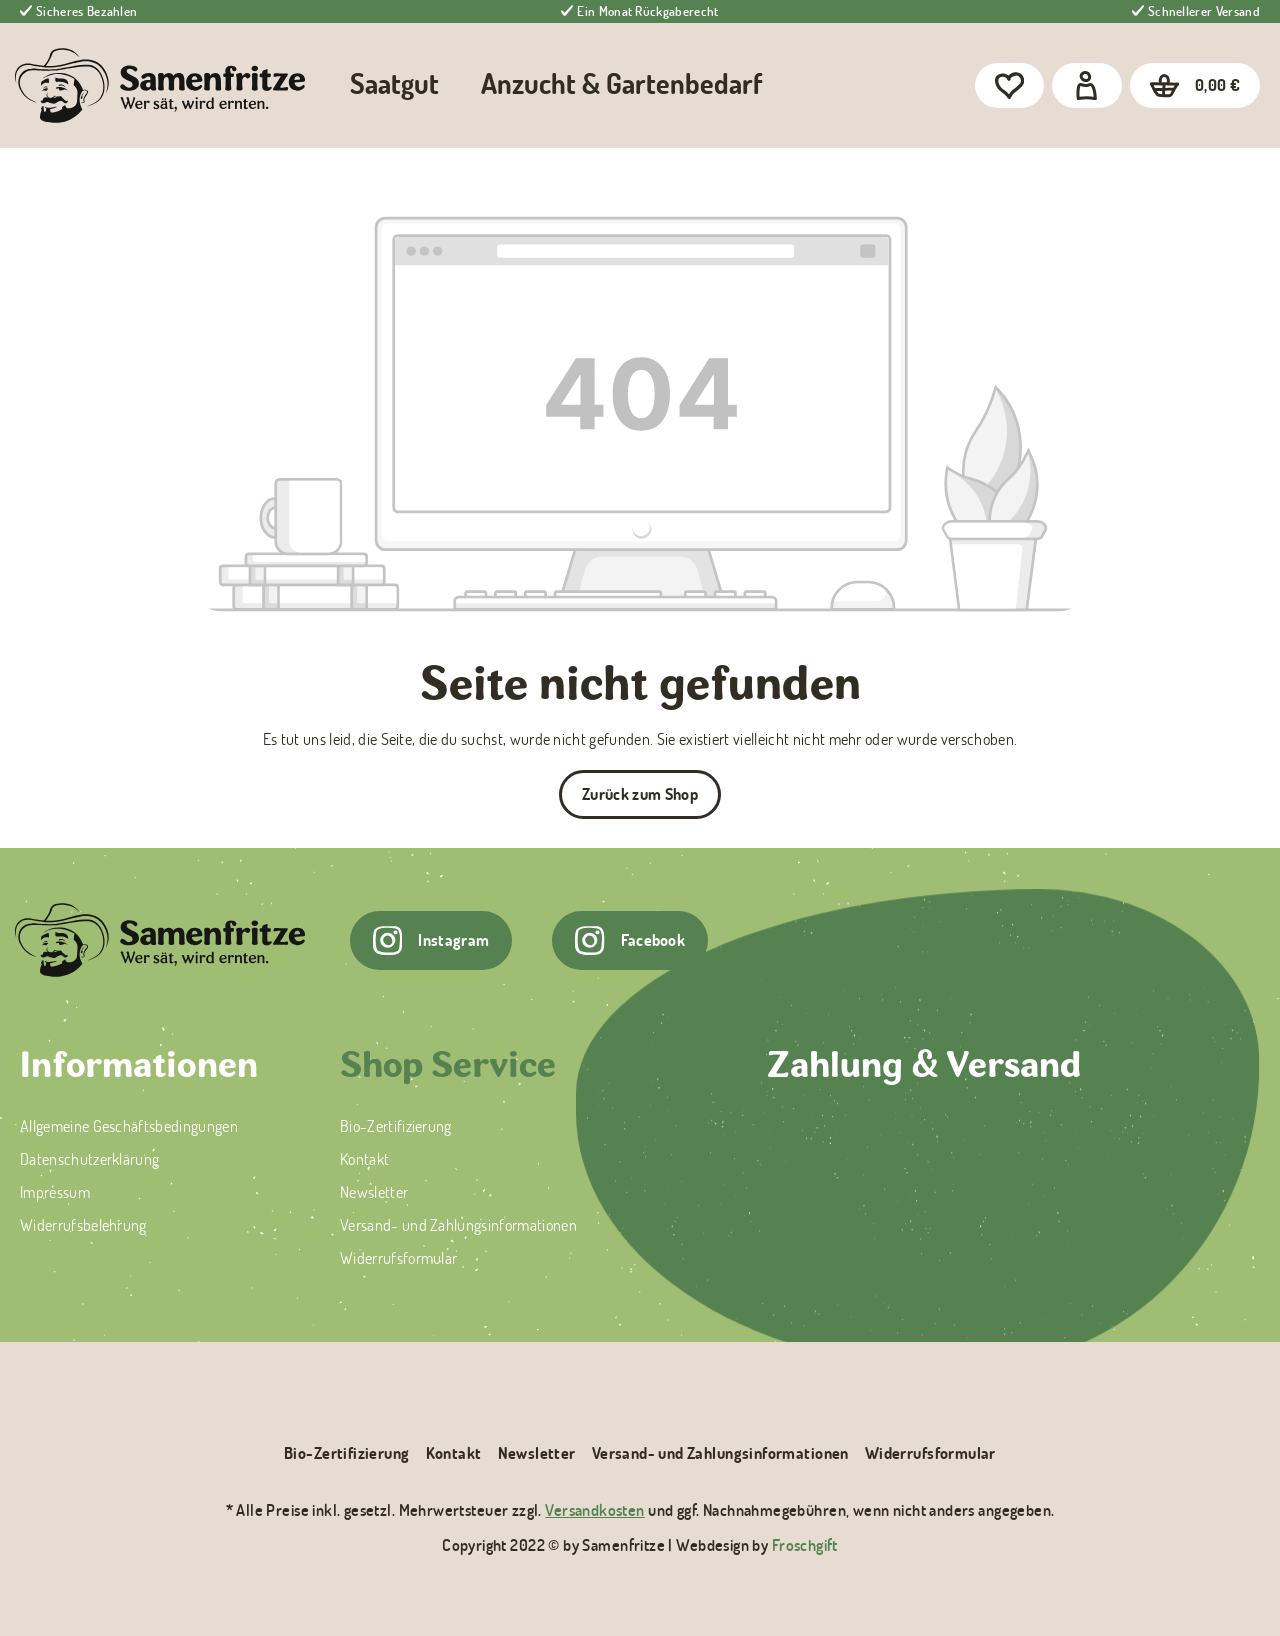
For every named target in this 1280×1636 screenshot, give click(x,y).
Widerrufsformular (398, 1258)
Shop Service (448, 1067)
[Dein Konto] (1086, 85)
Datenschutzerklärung (89, 1159)
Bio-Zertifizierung (396, 1126)
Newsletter (374, 1192)
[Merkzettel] (1009, 85)
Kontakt (364, 1159)
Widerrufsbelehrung (83, 1225)
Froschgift (805, 1545)
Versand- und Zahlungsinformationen (458, 1225)
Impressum (55, 1192)
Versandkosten (594, 1510)
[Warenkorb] (1195, 85)
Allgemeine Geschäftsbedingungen (129, 1126)
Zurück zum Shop (640, 794)
